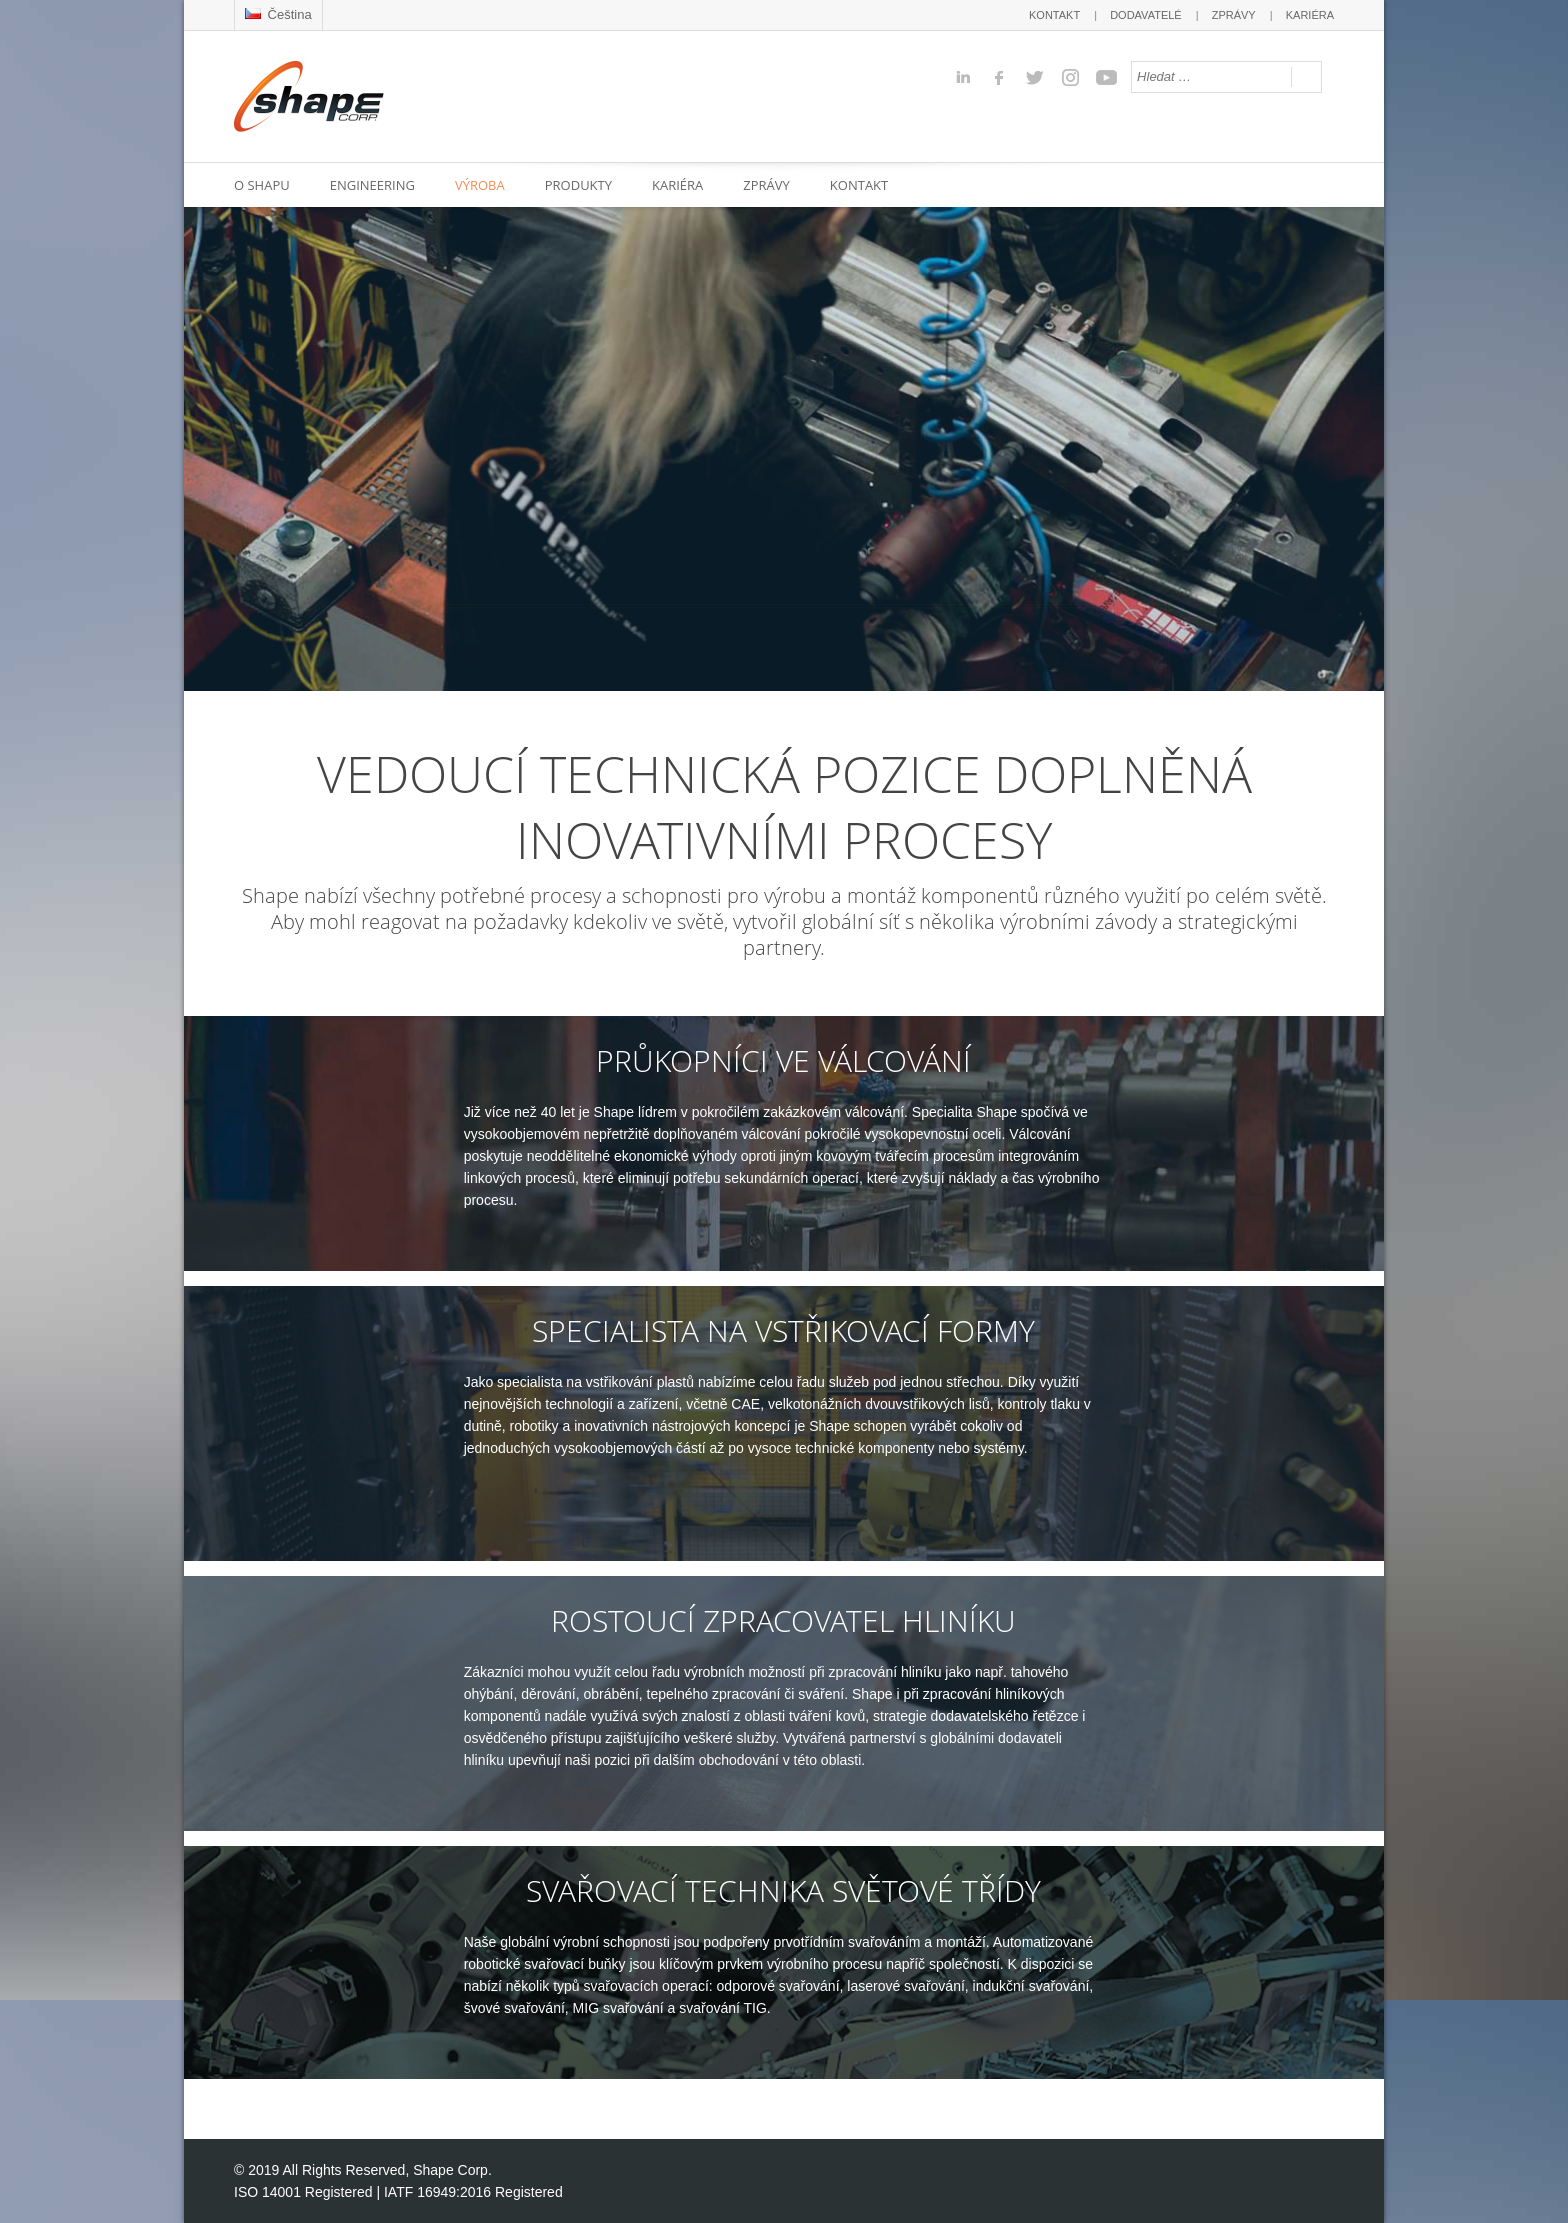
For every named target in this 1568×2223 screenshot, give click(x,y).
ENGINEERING (372, 185)
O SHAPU (262, 185)
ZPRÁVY (1234, 15)
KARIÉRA (1310, 15)
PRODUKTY (578, 185)
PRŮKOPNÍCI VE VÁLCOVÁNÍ (783, 1061)
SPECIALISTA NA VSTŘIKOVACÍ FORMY (783, 1331)
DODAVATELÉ (1146, 15)
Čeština (278, 14)
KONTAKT (1054, 15)
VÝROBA (480, 185)
